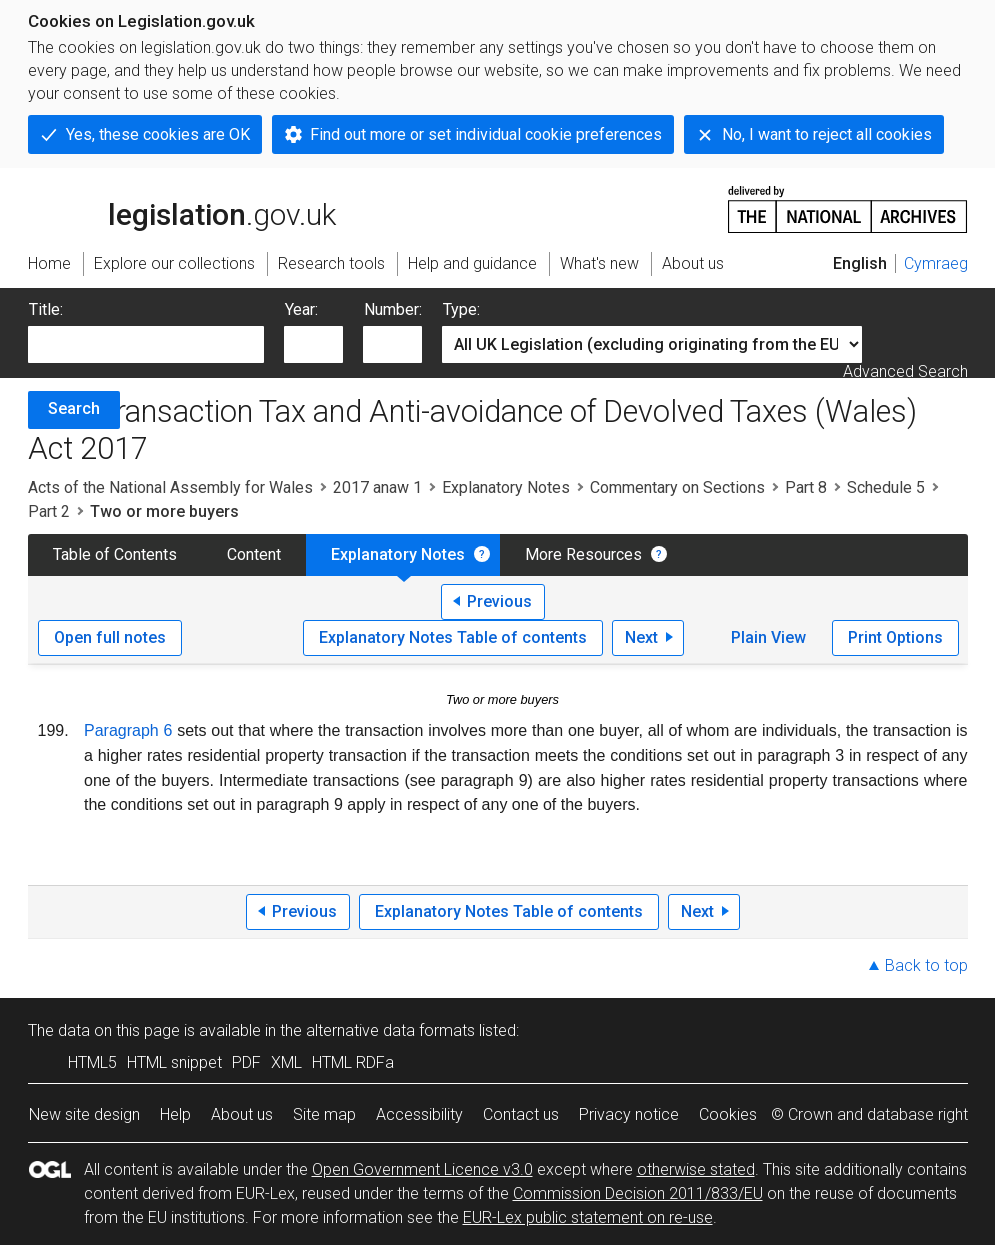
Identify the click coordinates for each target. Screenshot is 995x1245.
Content (254, 554)
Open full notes (110, 637)
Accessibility (419, 1114)
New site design (84, 1114)
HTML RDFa (353, 1062)
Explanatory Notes (506, 487)
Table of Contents (115, 554)
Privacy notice (629, 1114)
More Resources (583, 554)
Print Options (895, 637)
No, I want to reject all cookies (827, 134)
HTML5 (92, 1062)
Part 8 (806, 487)
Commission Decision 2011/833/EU (638, 1193)
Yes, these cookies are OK (158, 134)
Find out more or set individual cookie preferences (486, 134)
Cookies (728, 1114)
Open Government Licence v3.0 (422, 1169)
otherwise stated (696, 1169)
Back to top (926, 965)
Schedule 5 (886, 487)
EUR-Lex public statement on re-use (588, 1217)
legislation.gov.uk (182, 208)
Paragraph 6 (128, 730)
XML (286, 1062)
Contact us (521, 1114)
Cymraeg (936, 263)
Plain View (768, 637)
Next (641, 637)
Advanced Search (905, 371)
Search (74, 408)
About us (242, 1114)
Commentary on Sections (677, 487)
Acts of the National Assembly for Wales (170, 487)
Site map (324, 1114)
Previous (499, 601)
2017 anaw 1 (377, 487)
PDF (246, 1062)
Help (175, 1114)
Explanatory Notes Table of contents (453, 637)
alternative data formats (390, 1030)
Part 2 (49, 511)
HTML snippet (174, 1062)
